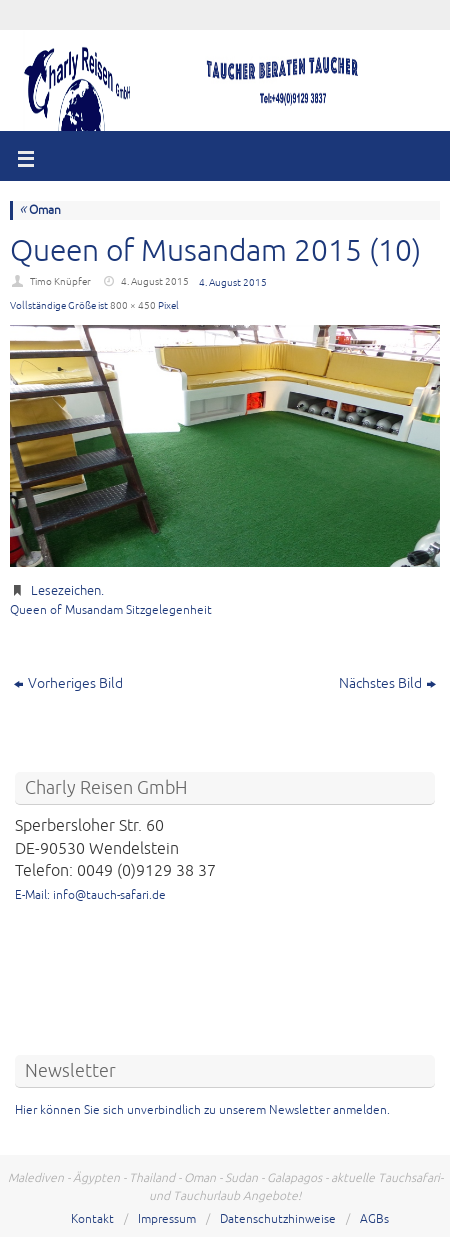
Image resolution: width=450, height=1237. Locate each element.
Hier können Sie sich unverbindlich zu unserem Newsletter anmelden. (202, 1110)
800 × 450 (133, 305)
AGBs (374, 1219)
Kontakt (92, 1219)
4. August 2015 (155, 281)
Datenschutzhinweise (278, 1219)
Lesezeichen (66, 591)
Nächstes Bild (387, 683)
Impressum (167, 1219)
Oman (40, 210)
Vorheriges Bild (68, 683)
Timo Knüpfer (60, 281)
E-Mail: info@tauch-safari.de (90, 895)
